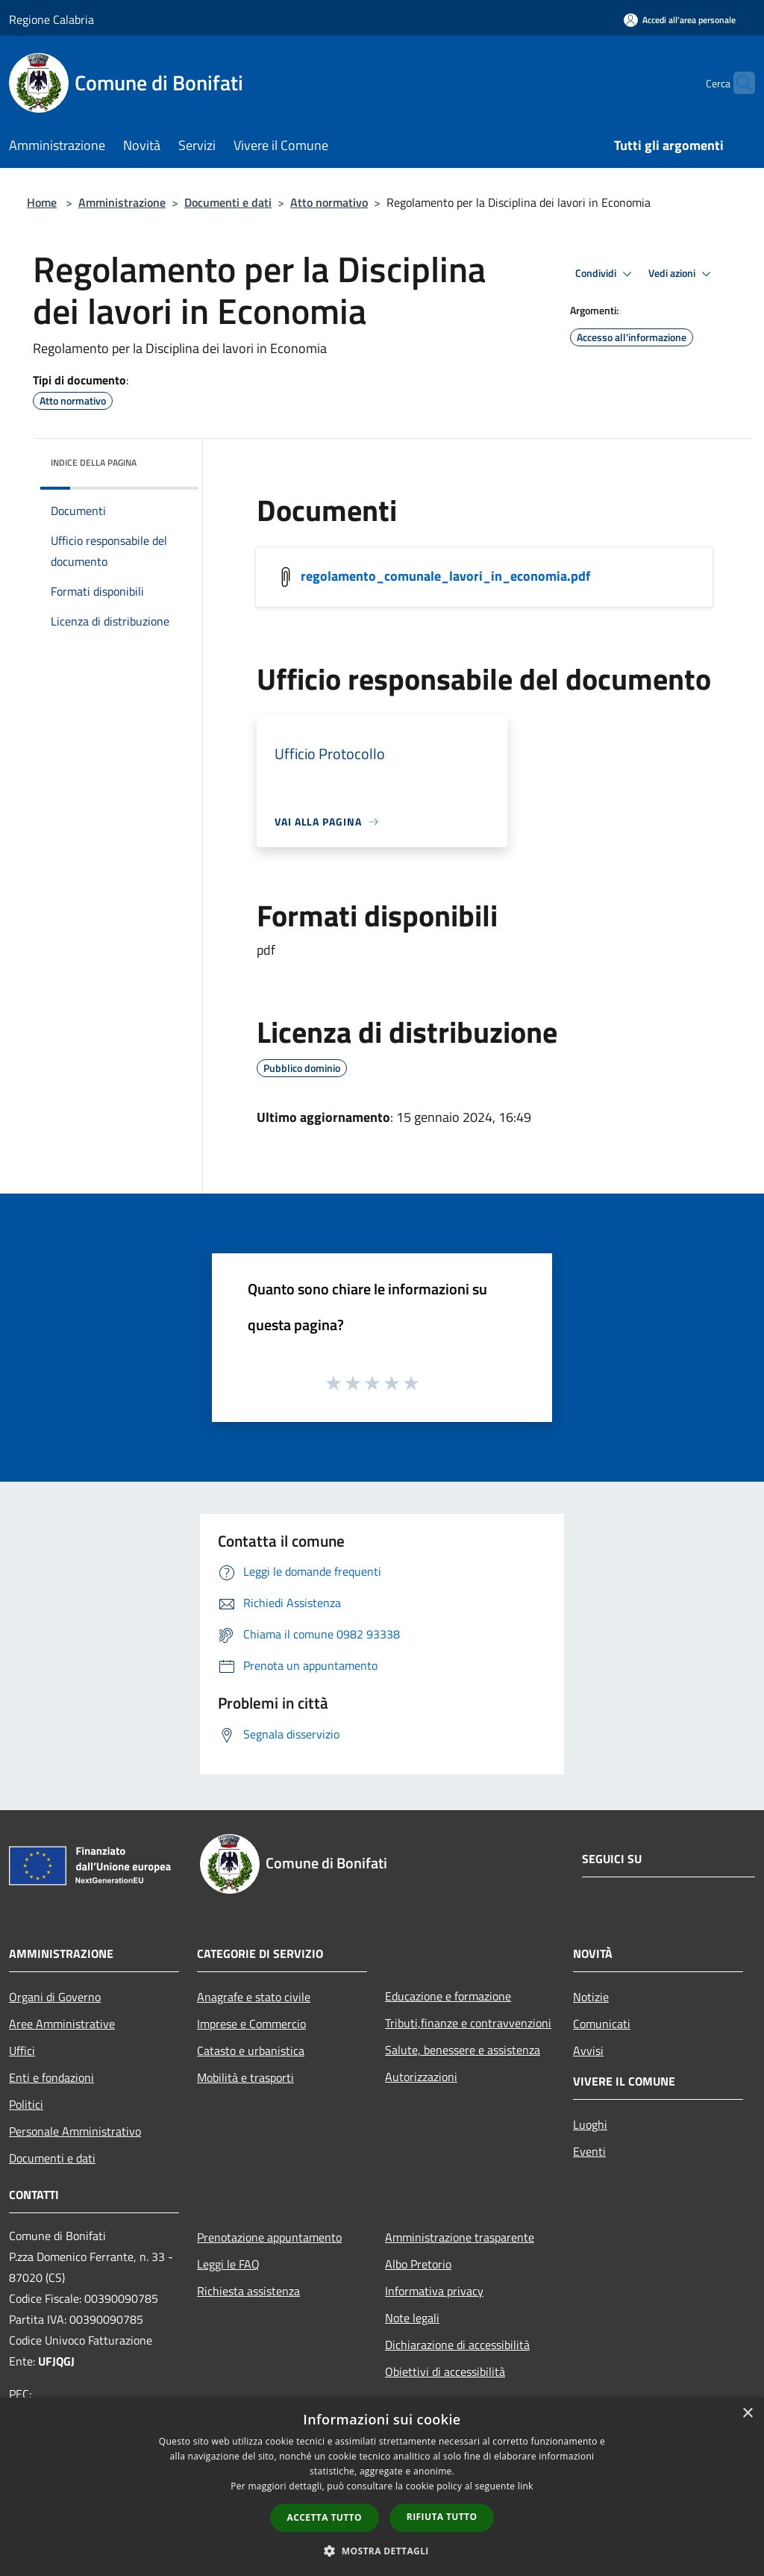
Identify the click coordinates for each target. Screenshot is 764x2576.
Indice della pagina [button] (94, 462)
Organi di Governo (55, 1997)
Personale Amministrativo (75, 2131)
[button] (382, 2550)
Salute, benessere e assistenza (462, 2050)
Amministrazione (122, 202)
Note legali (412, 2318)
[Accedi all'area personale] (679, 19)
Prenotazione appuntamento (269, 2237)
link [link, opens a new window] (525, 2486)
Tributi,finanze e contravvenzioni (468, 2023)
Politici (26, 2104)
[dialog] (382, 2487)
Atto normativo (329, 202)
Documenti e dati (228, 202)
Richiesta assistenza (248, 2291)
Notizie (591, 1997)
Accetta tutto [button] (324, 2517)
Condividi (605, 274)
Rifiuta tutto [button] (442, 2516)
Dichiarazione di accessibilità (457, 2345)
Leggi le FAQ (228, 2264)
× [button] (747, 2413)
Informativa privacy (434, 2291)
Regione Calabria (51, 19)
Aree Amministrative (62, 2024)
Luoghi (590, 2124)
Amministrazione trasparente (459, 2237)
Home (42, 202)
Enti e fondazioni (51, 2077)
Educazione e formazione (448, 1996)
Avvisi (588, 2050)
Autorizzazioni (421, 2077)
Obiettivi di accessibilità (445, 2371)
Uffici (22, 2050)
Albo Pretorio (418, 2264)
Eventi (589, 2151)
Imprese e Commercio (251, 2024)
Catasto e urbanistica (250, 2050)
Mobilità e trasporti (245, 2077)
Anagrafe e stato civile (253, 1997)
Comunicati (601, 2024)
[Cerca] (737, 83)
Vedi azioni (682, 274)
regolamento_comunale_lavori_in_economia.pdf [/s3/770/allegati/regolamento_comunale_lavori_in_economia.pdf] (445, 576)
